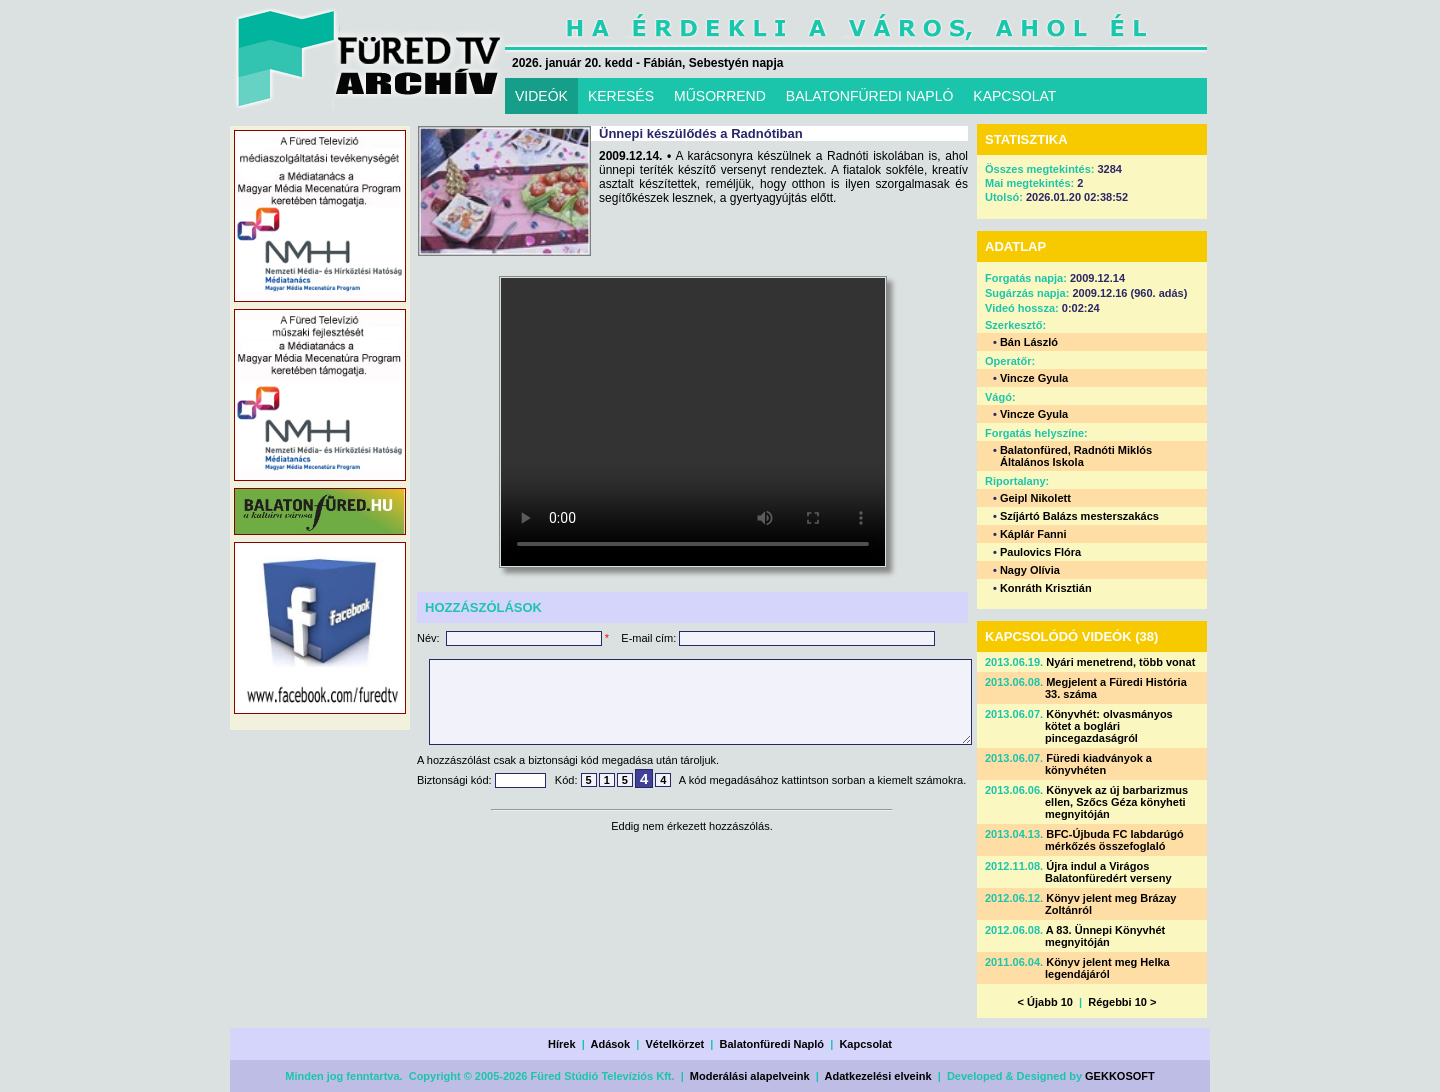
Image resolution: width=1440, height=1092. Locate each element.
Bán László (1029, 342)
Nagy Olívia (1030, 570)
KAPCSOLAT (1014, 96)
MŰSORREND (720, 96)
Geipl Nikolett (1035, 498)
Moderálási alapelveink (750, 1076)
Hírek (562, 1044)
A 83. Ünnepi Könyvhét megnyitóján (1105, 936)
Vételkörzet (675, 1044)
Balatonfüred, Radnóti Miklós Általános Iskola (1076, 456)
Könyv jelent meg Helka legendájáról (1107, 968)
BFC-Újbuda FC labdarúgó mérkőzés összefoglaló (1114, 840)
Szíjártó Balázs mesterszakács (1079, 516)
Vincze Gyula (1034, 378)
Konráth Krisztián (1046, 588)
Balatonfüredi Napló (772, 1044)
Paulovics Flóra (1040, 552)
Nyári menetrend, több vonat (1120, 662)
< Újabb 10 (1045, 1002)
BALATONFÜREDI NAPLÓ (870, 96)
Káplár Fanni (1033, 534)
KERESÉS (621, 96)
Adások (610, 1044)
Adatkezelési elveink (878, 1076)
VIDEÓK (541, 96)
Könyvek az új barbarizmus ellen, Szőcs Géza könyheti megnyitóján (1116, 802)
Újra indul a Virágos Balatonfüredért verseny (1108, 872)
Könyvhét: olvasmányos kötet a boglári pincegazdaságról (1109, 726)
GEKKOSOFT (1120, 1076)
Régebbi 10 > (1122, 1002)
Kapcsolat (865, 1044)
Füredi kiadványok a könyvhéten (1098, 764)
